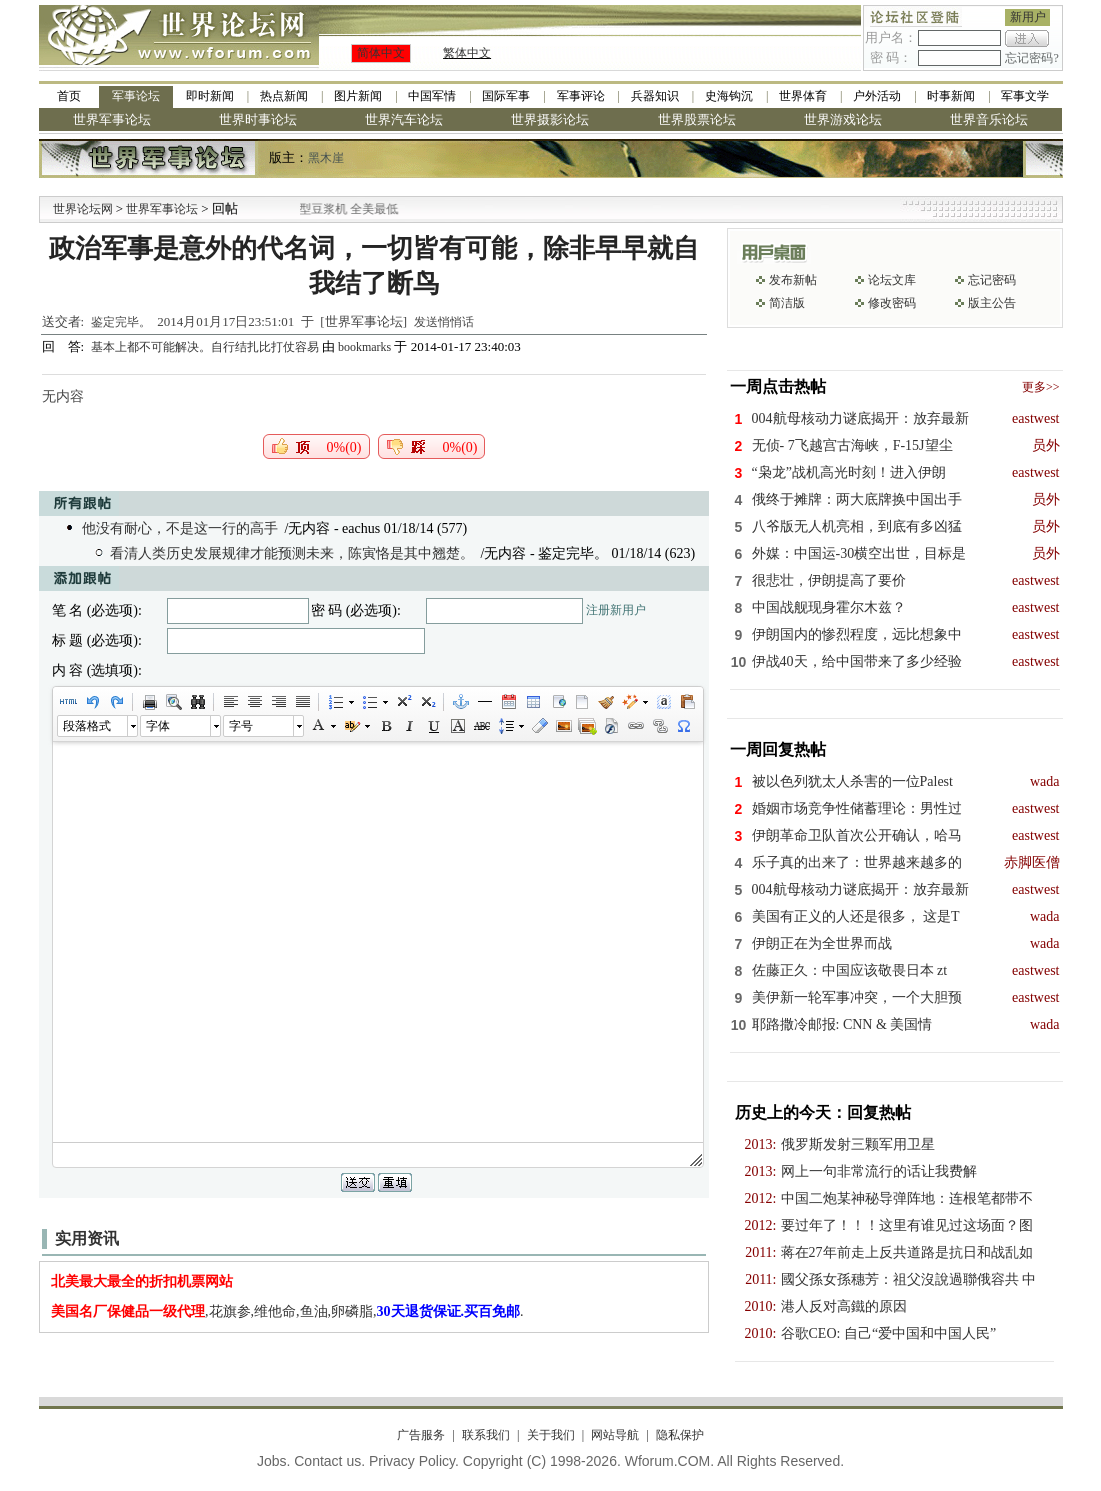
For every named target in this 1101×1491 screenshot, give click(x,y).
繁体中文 (467, 53)
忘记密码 (992, 280)
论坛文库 (892, 280)
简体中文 (381, 53)
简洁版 (787, 303)
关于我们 (551, 1435)
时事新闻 (951, 96)
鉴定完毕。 (121, 322)
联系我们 (486, 1435)
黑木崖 (326, 158)
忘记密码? (1031, 58)
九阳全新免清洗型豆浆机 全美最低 (346, 209)
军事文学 (1025, 96)
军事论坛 (136, 96)
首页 (69, 96)
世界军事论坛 (112, 119)
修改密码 (892, 303)
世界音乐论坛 (989, 119)
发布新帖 (793, 280)
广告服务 (421, 1435)
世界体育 (803, 96)
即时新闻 (210, 96)
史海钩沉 (729, 96)
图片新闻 (358, 96)
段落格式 (87, 726)
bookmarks (364, 347)
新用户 (1028, 17)
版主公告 (992, 303)
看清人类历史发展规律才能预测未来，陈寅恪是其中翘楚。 (292, 553)
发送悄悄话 (444, 322)
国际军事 (506, 96)
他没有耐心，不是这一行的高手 (180, 528)
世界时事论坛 (258, 119)
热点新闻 (284, 96)
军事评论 (581, 96)
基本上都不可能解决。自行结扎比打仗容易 (206, 347)
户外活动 (877, 96)
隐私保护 (680, 1435)
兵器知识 (655, 96)
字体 (158, 726)
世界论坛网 (83, 209)
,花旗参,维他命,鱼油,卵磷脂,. (287, 1311)
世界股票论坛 (697, 119)
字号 (241, 726)
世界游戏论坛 (843, 119)
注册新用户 (616, 610)
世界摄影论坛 (550, 119)
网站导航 (615, 1435)
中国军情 (432, 96)
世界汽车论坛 (404, 119)
